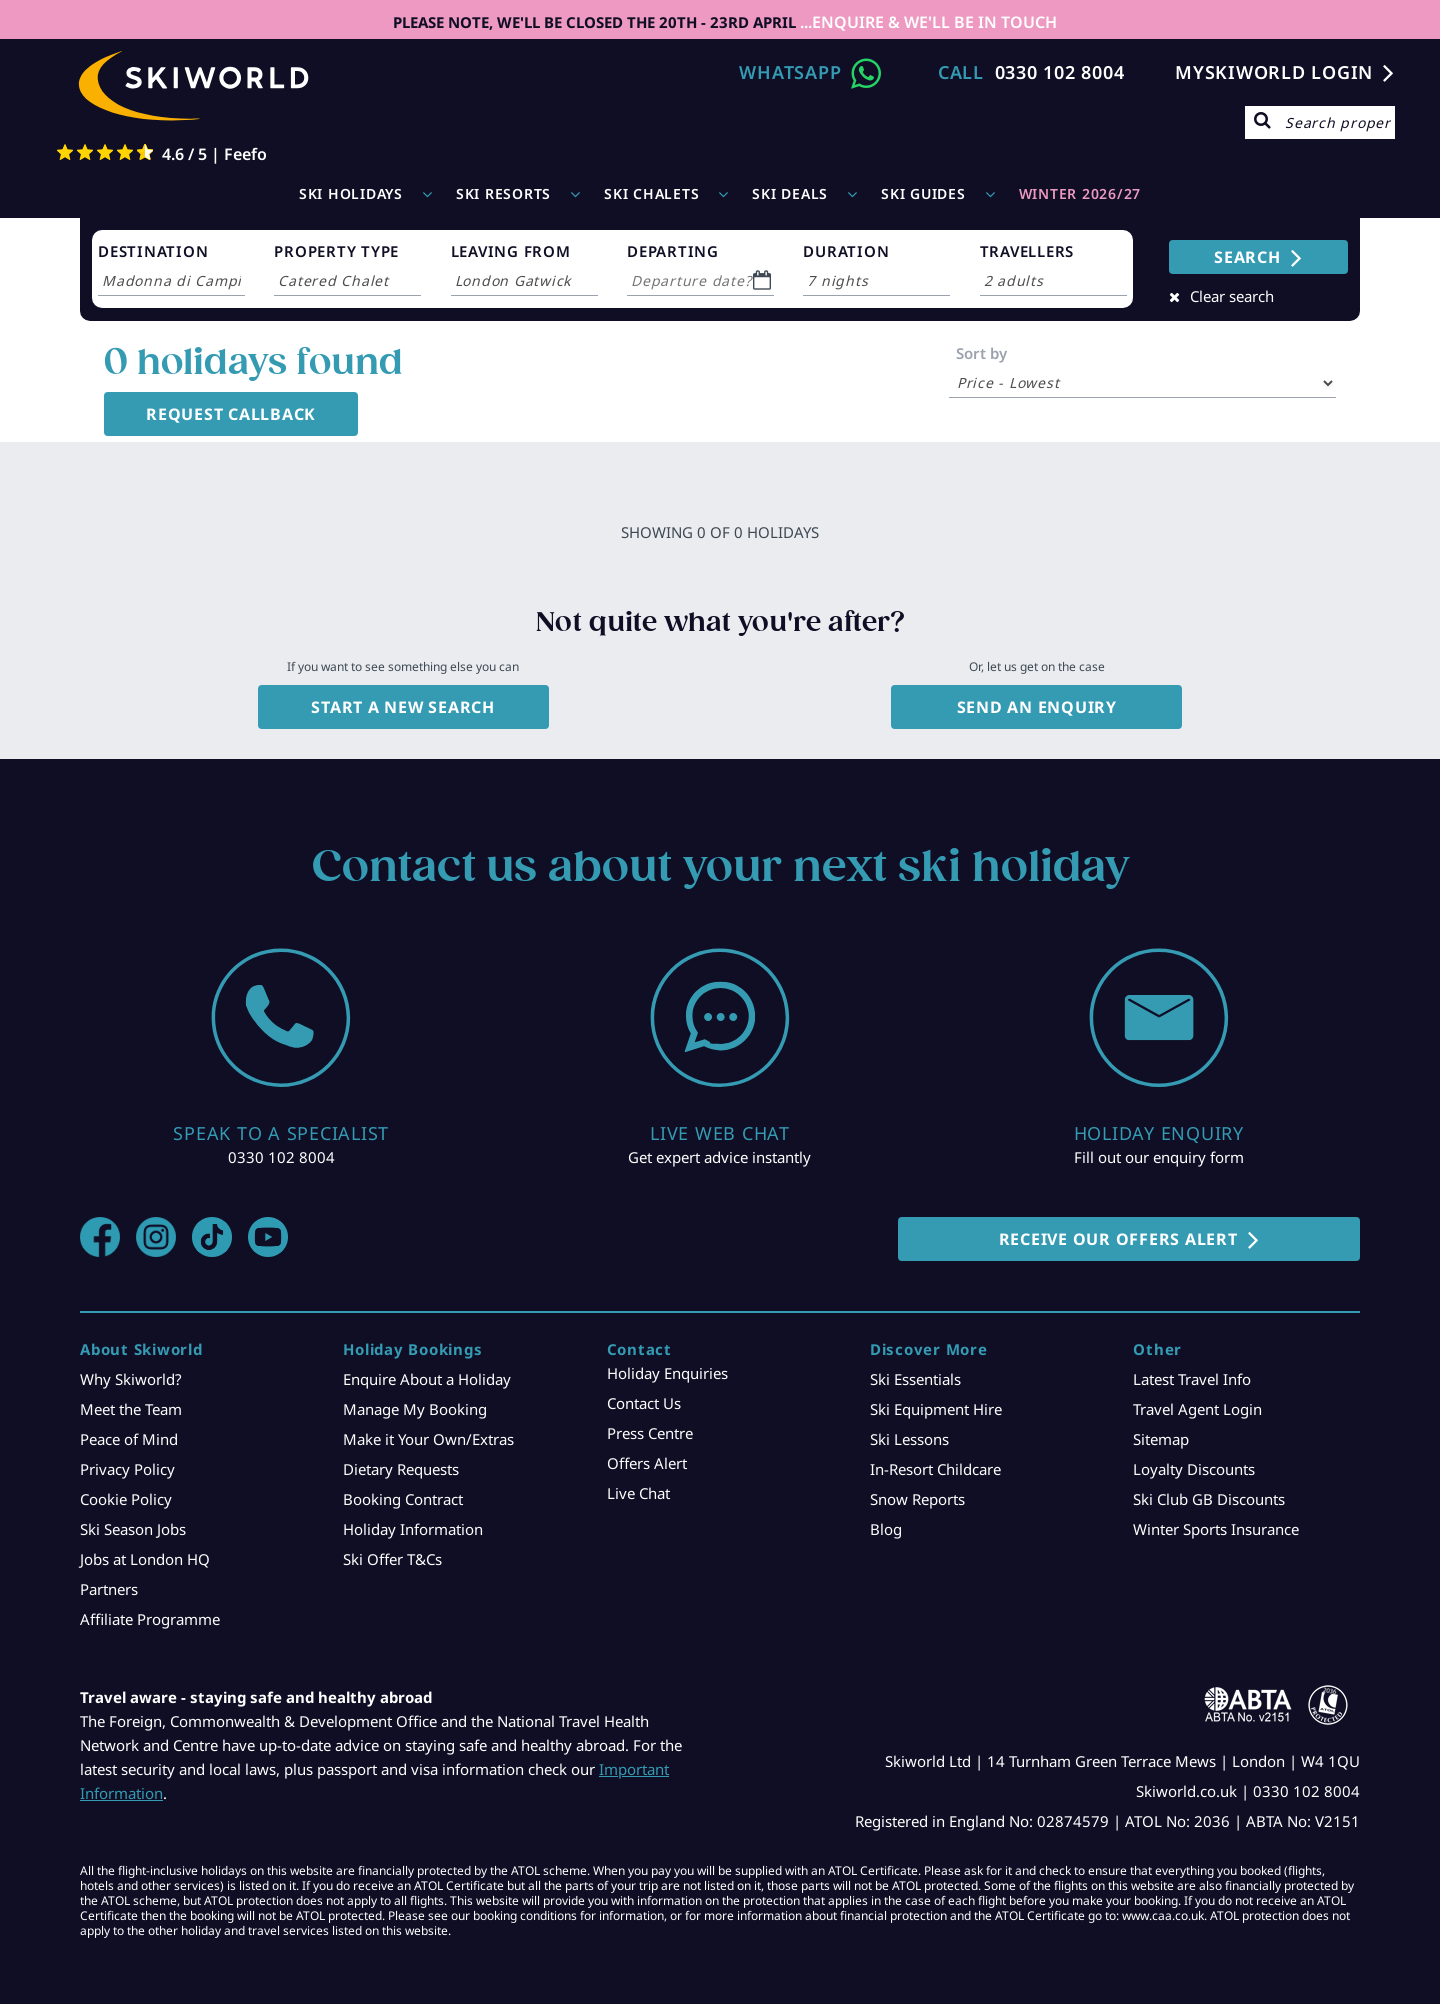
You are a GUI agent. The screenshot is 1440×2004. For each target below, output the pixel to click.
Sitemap (1161, 1439)
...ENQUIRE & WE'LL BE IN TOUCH (926, 22)
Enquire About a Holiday (427, 1379)
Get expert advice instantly (719, 1157)
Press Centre (650, 1433)
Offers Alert (647, 1463)
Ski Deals (790, 193)
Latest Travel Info (1192, 1379)
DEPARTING (673, 251)
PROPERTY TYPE (336, 251)
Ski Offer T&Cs (392, 1559)
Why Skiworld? (131, 1379)
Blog (886, 1529)
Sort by (981, 353)
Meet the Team (131, 1409)
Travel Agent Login (1197, 1409)
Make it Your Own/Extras (428, 1439)
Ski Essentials (915, 1379)
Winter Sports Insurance (1216, 1529)
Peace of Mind (129, 1439)
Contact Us (644, 1403)
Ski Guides (923, 193)
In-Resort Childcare (935, 1469)
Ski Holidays (351, 193)
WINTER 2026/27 (1080, 193)
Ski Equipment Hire (936, 1409)
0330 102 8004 (1060, 72)
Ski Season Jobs (133, 1529)
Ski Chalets (651, 193)
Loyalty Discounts (1194, 1469)
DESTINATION (153, 251)
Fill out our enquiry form (1159, 1157)
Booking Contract (403, 1499)
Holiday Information (413, 1529)
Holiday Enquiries (667, 1373)
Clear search (1232, 296)
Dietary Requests (401, 1469)
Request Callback (231, 414)
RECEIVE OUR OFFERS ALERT (1118, 1239)
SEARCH (1247, 257)
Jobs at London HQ (145, 1559)
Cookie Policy (126, 1499)
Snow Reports (917, 1499)
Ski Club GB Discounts (1209, 1499)
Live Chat (638, 1493)
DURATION (846, 251)
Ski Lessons (909, 1439)
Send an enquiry (1037, 707)
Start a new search (403, 707)
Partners (109, 1589)
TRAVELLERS (1027, 251)
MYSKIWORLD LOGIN (1274, 72)
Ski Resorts (503, 193)
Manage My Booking (415, 1409)
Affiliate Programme (150, 1619)
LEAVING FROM (511, 251)
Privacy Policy (127, 1469)
